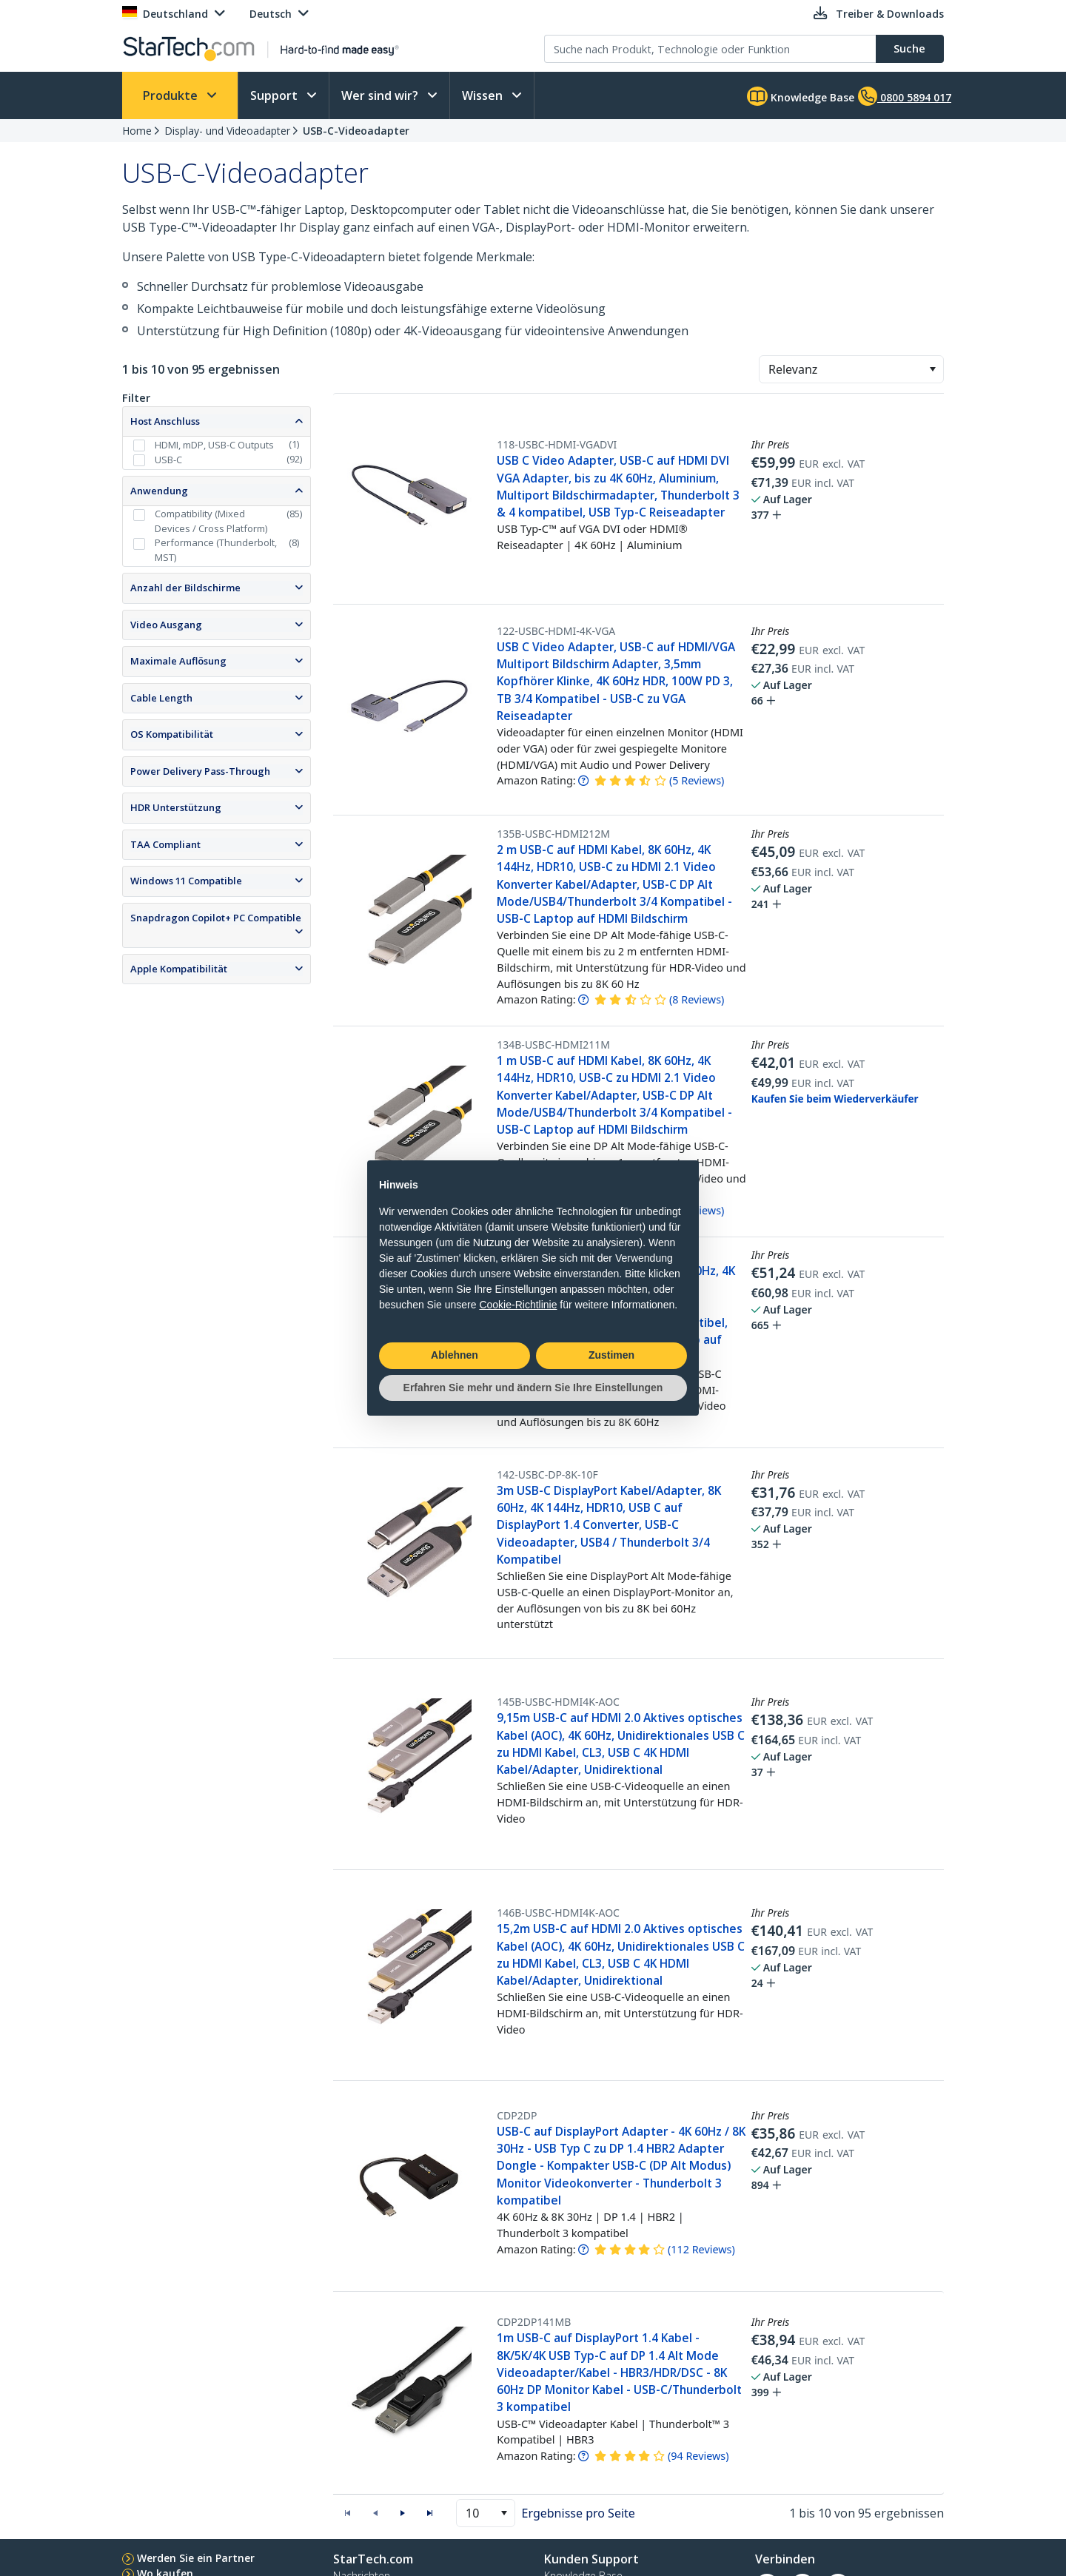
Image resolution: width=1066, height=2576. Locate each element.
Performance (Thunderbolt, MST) (216, 550)
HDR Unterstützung (175, 807)
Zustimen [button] (611, 1355)
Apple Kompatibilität (178, 968)
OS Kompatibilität (171, 734)
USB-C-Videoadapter (356, 131)
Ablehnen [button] (454, 1355)
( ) (696, 780)
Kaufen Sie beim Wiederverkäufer (835, 1099)
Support (275, 95)
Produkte (172, 95)
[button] (932, 369)
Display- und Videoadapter (227, 131)
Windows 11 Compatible (186, 880)
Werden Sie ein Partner (196, 2558)
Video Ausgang (166, 624)
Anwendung (159, 490)
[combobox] (851, 369)
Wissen (484, 95)
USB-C (168, 459)
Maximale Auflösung (178, 660)
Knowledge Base (800, 96)
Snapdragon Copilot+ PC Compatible (215, 917)
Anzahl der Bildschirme (185, 587)
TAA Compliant (165, 844)
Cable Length (161, 697)
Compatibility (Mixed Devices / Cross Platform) (211, 521)
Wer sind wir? (381, 95)
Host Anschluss (165, 421)
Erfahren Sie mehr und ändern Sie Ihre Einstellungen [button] (533, 1387)
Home (137, 131)
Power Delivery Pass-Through (200, 771)
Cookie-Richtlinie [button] (518, 1305)
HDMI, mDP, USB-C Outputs (214, 444)
